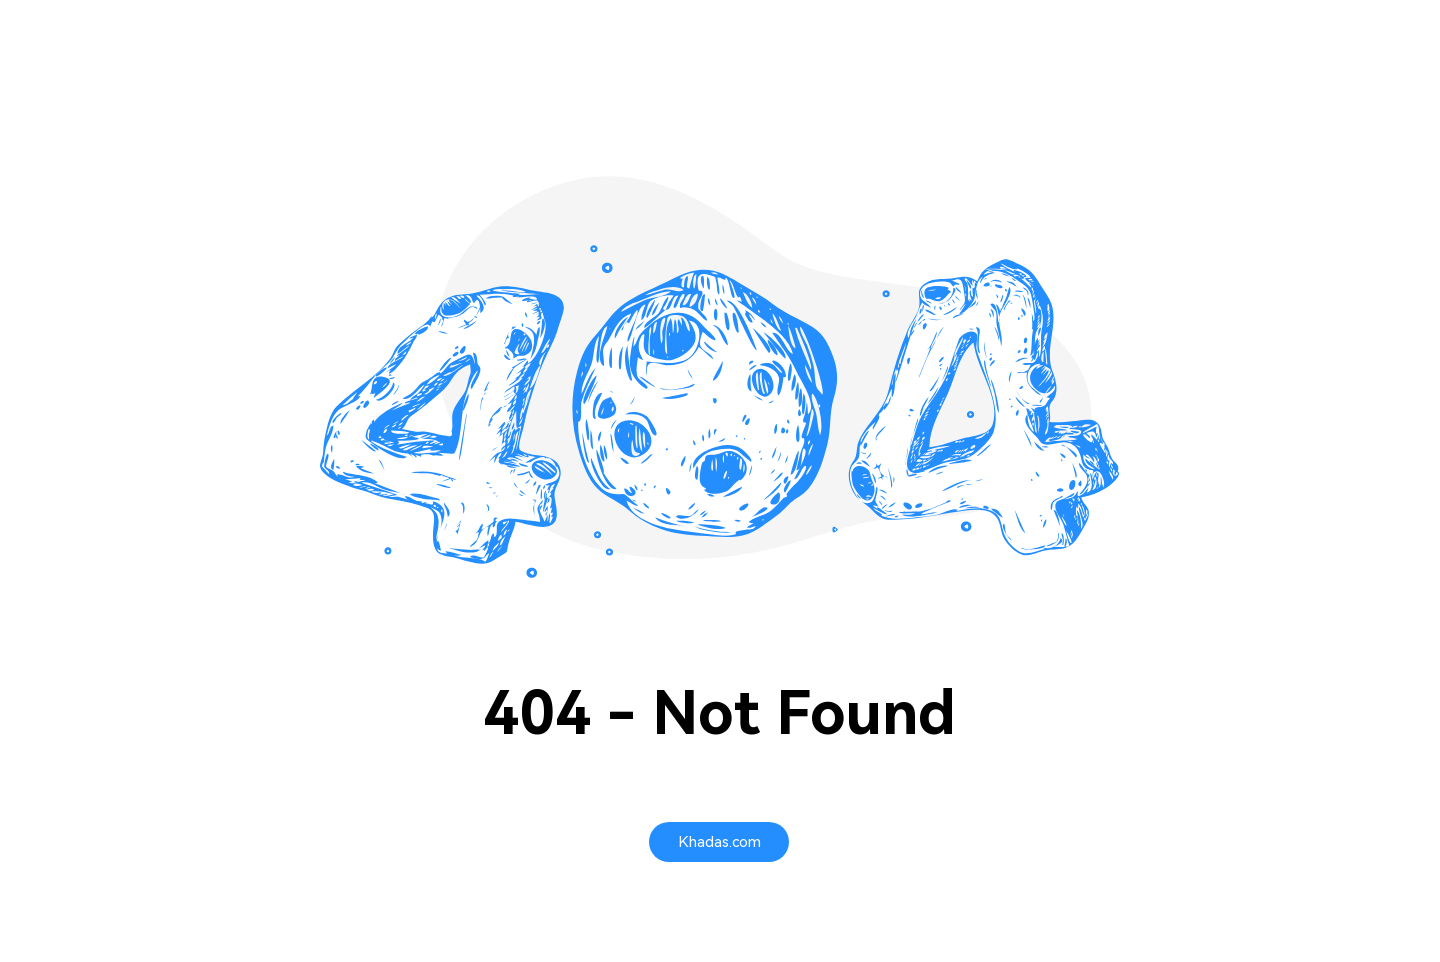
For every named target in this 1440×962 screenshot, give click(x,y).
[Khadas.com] (719, 842)
